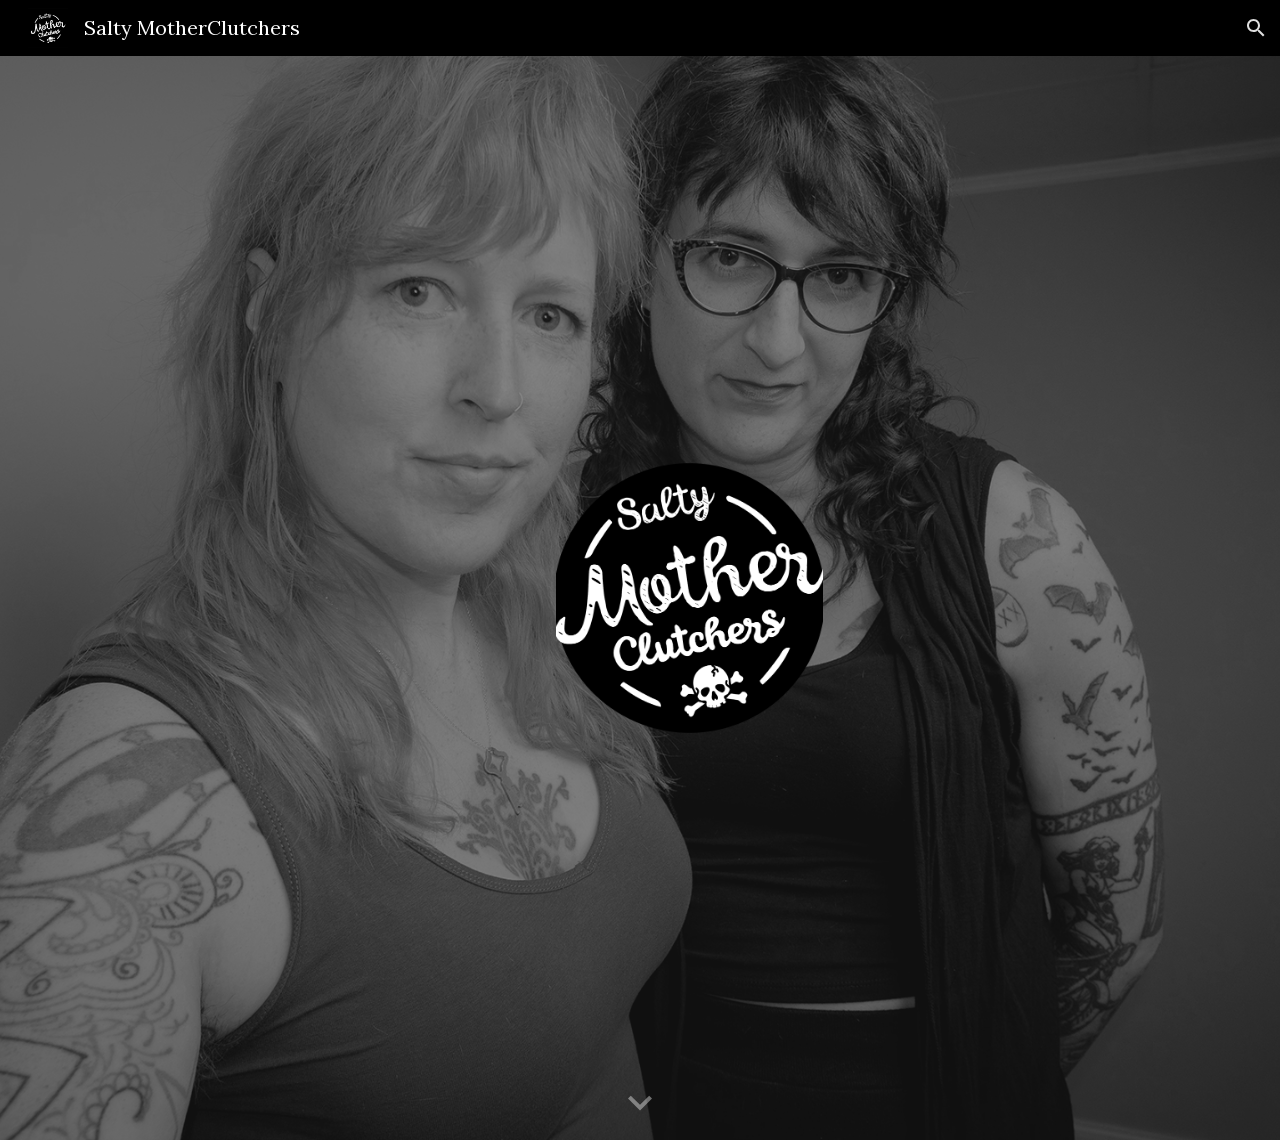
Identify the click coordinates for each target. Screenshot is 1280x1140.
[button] (1256, 28)
